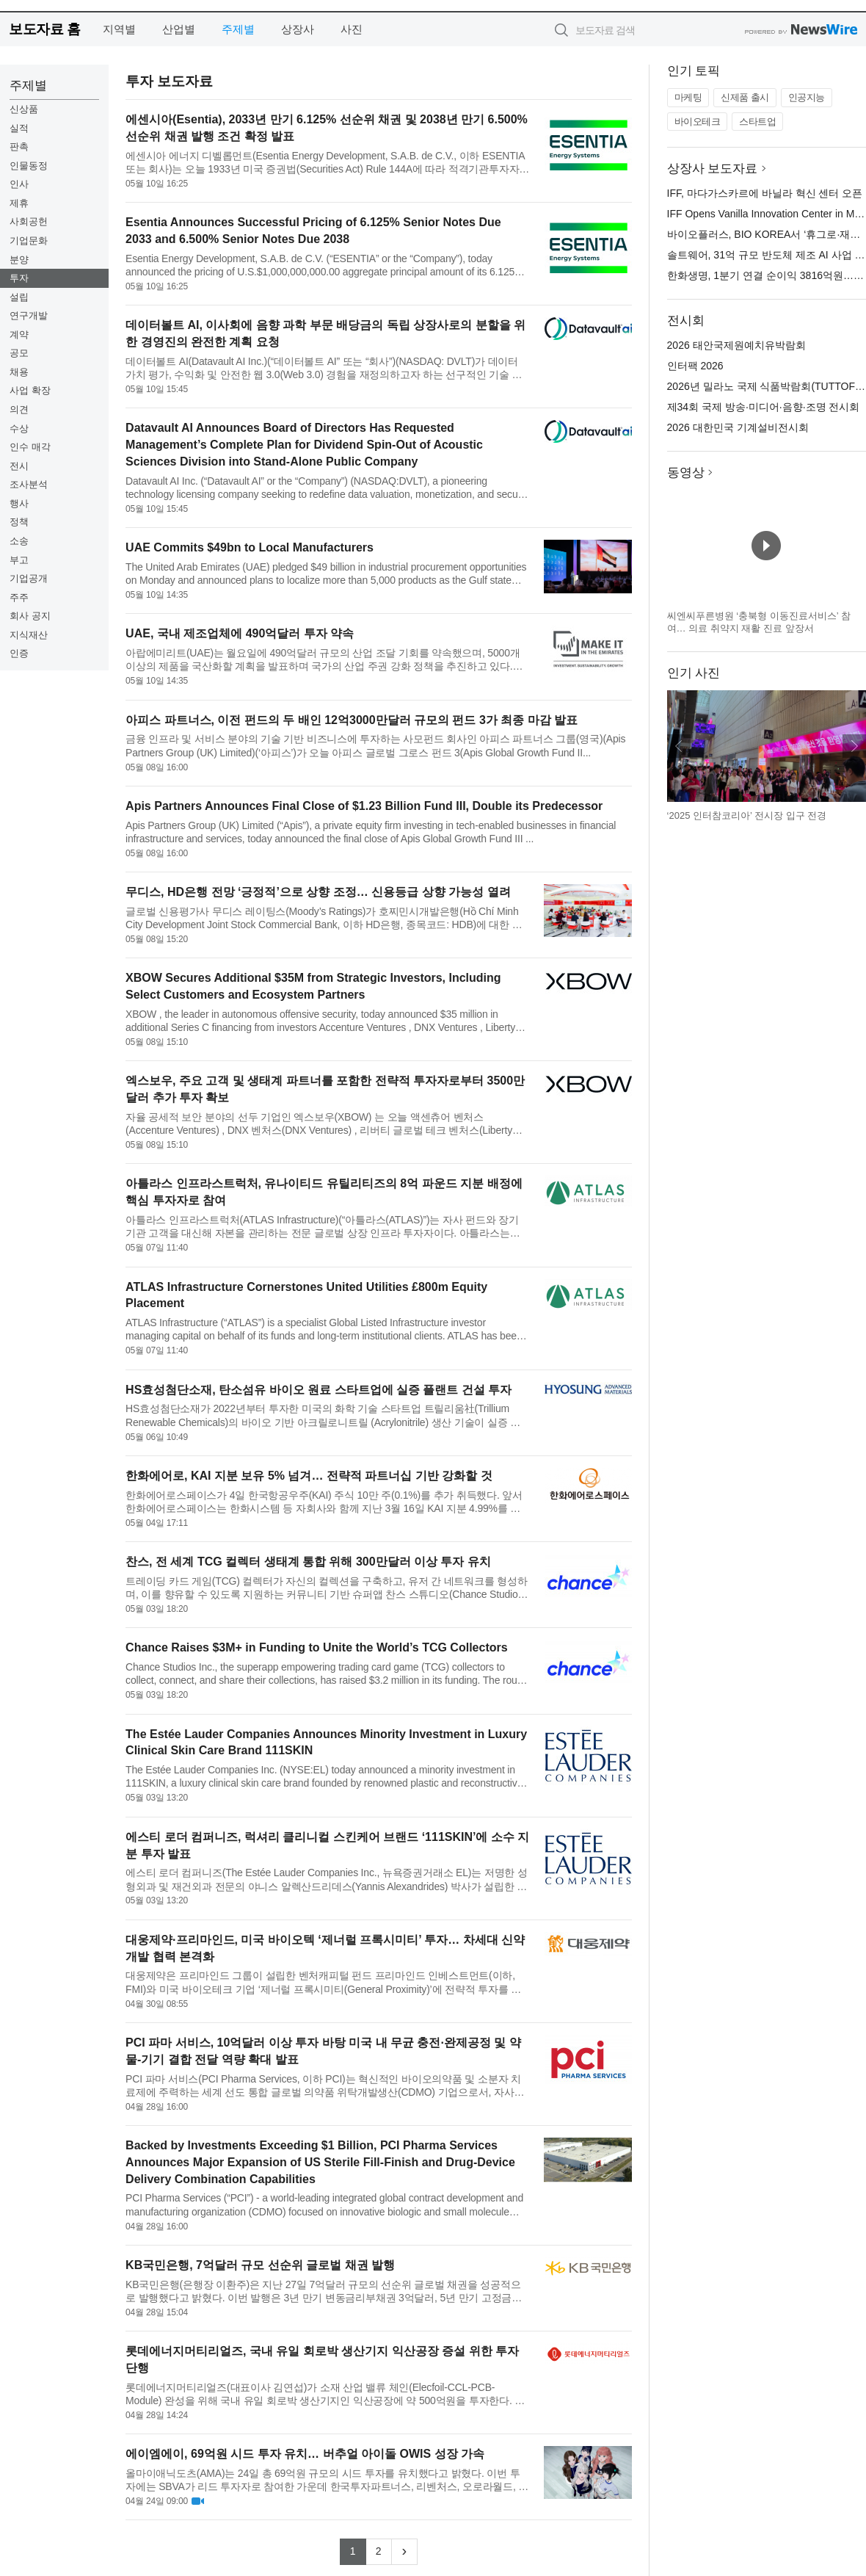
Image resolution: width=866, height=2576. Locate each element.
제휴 (19, 203)
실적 (19, 128)
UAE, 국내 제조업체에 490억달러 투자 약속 (239, 633)
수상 (19, 428)
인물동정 (29, 165)
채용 (19, 371)
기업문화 (29, 240)
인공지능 (806, 97)
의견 (19, 409)
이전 (679, 746)
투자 (19, 277)
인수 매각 (30, 446)
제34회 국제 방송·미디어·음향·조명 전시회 (763, 407)
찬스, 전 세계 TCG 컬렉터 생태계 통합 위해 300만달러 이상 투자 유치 (308, 1561)
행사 (19, 503)
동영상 (686, 473)
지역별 (119, 29)
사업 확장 (30, 390)
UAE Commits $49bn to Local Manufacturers (249, 547)
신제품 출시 (745, 97)
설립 (19, 297)
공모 (19, 352)
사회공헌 (29, 221)
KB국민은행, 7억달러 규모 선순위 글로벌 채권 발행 (260, 2265)
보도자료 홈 (44, 29)
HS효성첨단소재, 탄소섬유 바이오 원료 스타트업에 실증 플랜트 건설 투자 (318, 1389)
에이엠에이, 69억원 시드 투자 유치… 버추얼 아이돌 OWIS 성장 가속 (304, 2453)
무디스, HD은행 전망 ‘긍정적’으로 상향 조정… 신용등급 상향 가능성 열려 (317, 892)
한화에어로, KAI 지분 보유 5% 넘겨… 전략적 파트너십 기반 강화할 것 (308, 1475)
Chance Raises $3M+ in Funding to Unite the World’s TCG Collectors (316, 1647)
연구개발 (29, 315)
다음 (854, 746)
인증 (19, 653)
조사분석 (29, 484)
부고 (19, 559)
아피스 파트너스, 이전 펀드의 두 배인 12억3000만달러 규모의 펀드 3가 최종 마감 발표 (351, 720)
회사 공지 (30, 615)
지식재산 (29, 634)
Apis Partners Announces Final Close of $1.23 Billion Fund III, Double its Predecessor (364, 806)
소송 (19, 540)
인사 (19, 183)
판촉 (19, 146)
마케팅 (688, 97)
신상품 (24, 109)
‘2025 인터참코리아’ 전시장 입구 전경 (747, 815)
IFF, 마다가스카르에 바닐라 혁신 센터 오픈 (765, 193)
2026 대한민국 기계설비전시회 (738, 427)
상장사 (297, 29)
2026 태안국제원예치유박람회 (736, 345)
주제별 (238, 29)
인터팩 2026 (695, 366)
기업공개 (29, 578)
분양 (19, 259)
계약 (19, 334)
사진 (352, 29)
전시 (19, 465)
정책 (19, 521)
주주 (19, 597)
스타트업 (757, 121)
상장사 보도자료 (712, 169)
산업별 (178, 29)
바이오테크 (697, 121)
